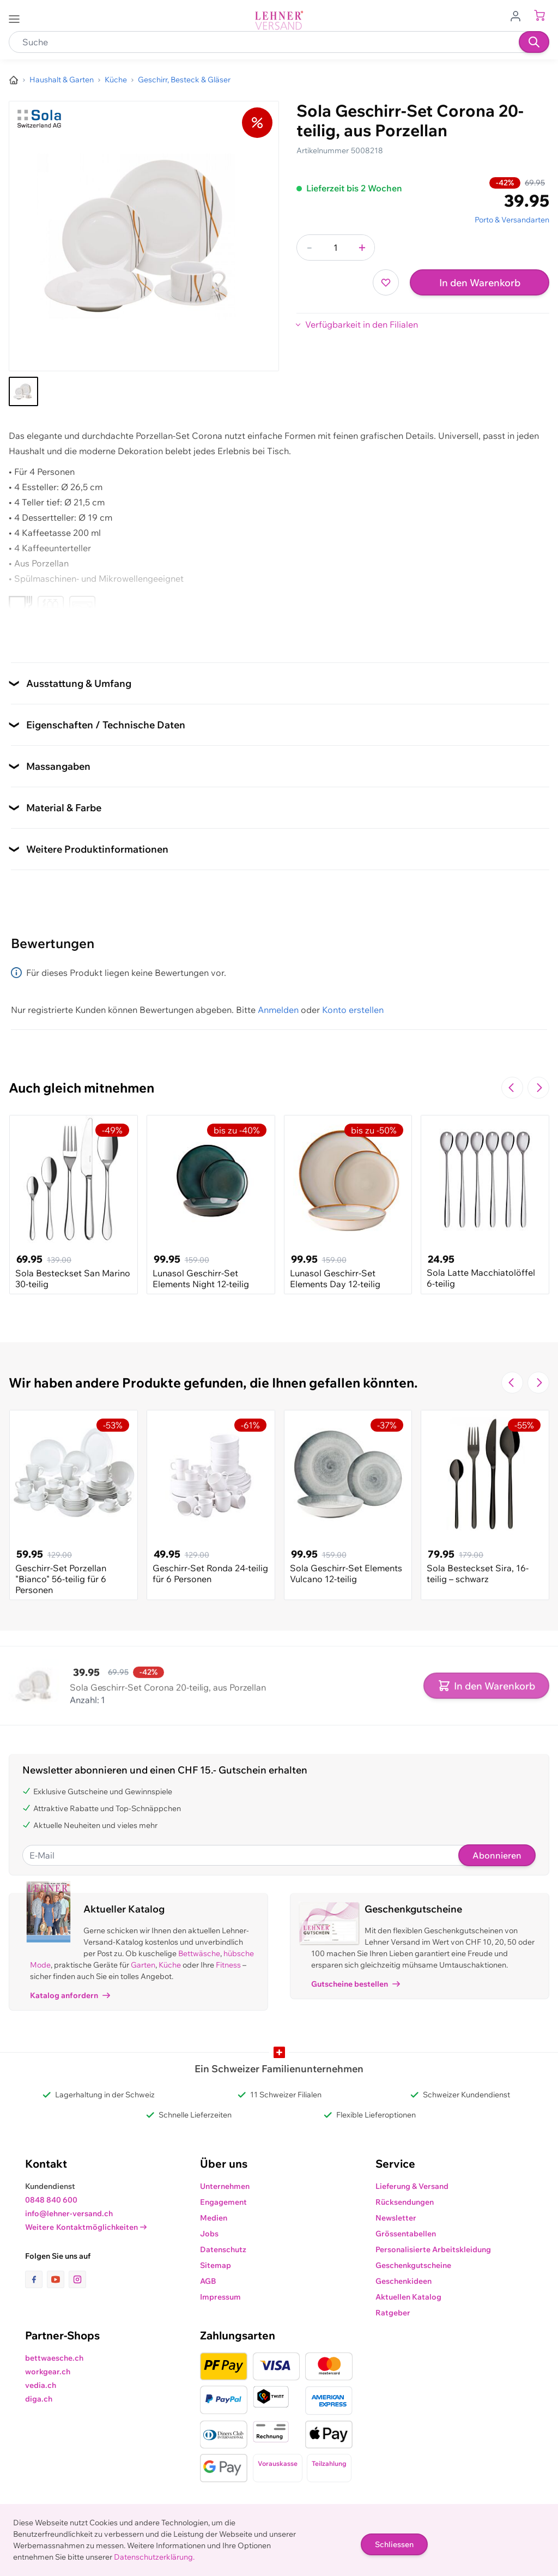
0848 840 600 (51, 2200)
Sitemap (215, 2265)
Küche (170, 1965)
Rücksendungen (404, 2202)
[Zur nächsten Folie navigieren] (538, 1088)
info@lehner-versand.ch (69, 2213)
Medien (213, 2218)
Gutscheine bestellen (355, 1984)
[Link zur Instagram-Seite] (77, 2279)
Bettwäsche (199, 1953)
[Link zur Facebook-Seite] (36, 2279)
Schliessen (394, 2544)
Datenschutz (223, 2249)
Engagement (223, 2202)
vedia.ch (40, 2385)
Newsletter (395, 2218)
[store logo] (279, 20)
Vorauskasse (278, 2463)
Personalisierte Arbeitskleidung (433, 2249)
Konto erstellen (353, 1009)
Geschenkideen (403, 2281)
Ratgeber (392, 2313)
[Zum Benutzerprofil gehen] (519, 15)
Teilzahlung (329, 2463)
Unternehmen (225, 2186)
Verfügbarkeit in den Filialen (361, 324)
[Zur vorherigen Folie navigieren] (512, 1088)
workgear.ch (47, 2371)
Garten (143, 1965)
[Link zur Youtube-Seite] (58, 2279)
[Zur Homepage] (14, 80)
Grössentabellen (405, 2234)
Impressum (220, 2297)
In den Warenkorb (479, 282)
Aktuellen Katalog (408, 2297)
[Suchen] (534, 42)
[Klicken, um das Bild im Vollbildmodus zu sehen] (143, 236)
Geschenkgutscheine (413, 2265)
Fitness (228, 1965)
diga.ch (38, 2399)
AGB (208, 2281)
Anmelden (278, 1009)
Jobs (209, 2234)
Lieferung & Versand (411, 2186)
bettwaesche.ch (54, 2358)
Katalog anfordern (70, 1995)
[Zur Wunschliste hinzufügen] (386, 282)
